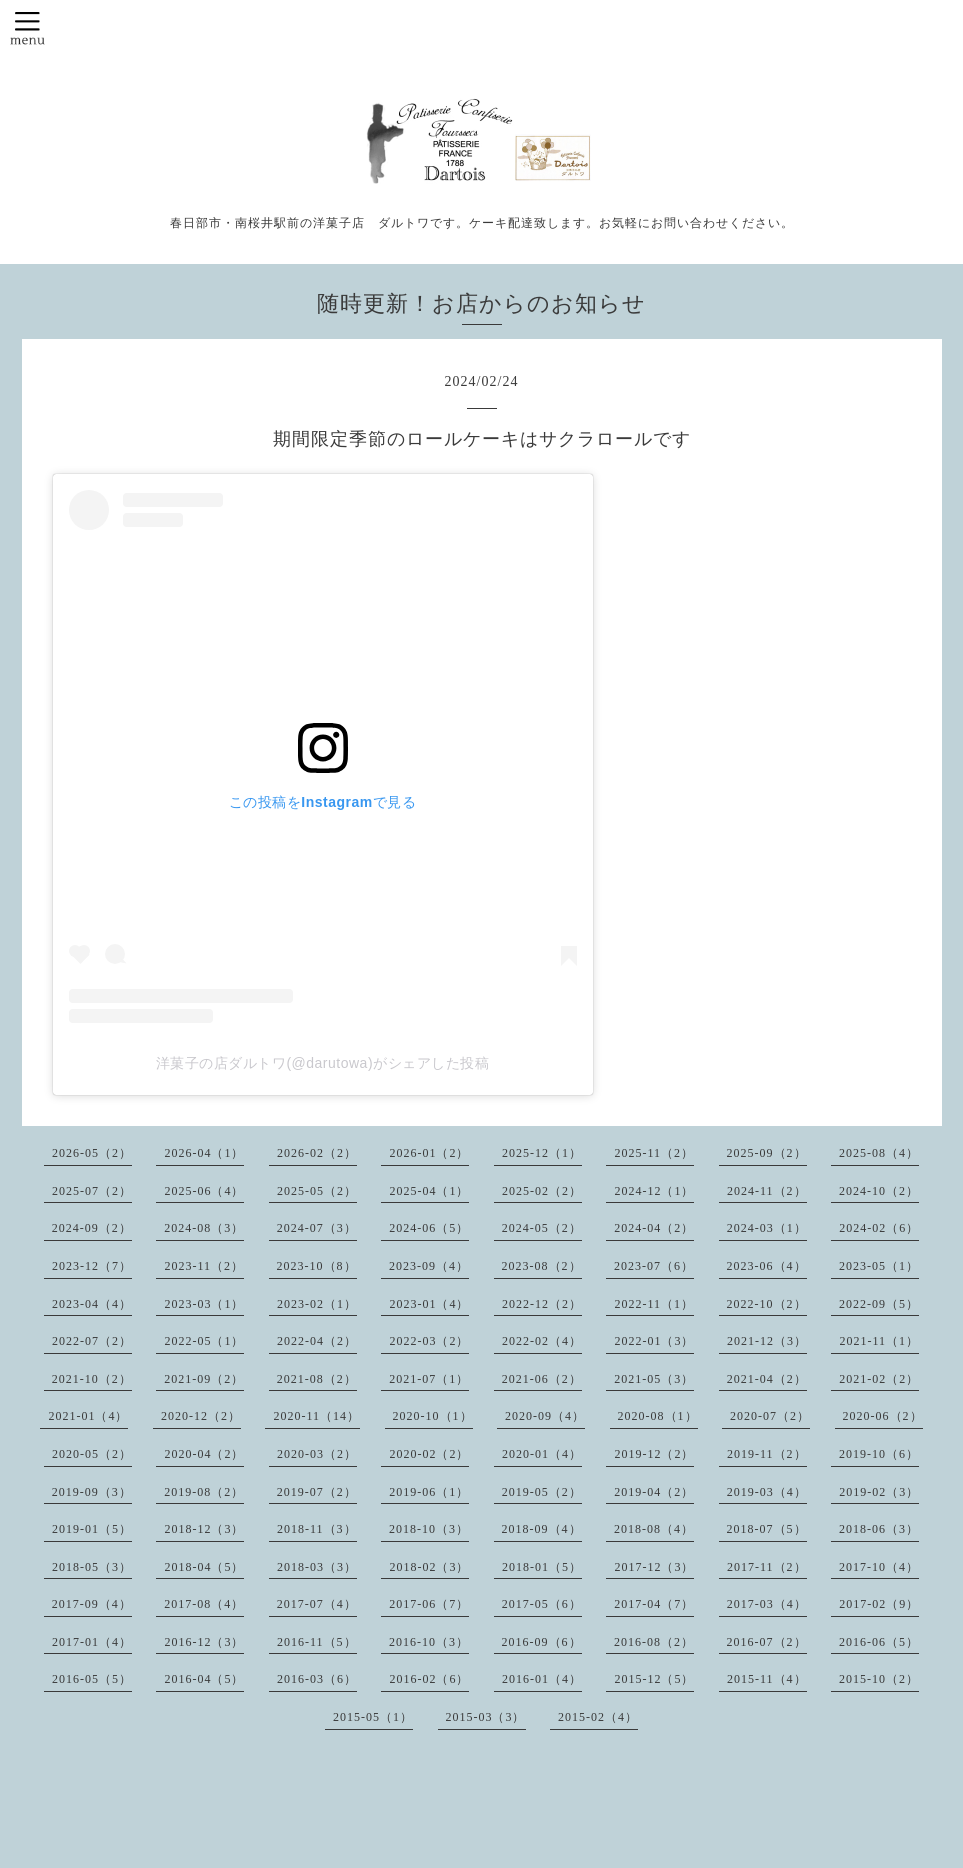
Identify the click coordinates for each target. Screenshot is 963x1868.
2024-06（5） (429, 1228)
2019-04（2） (654, 1492)
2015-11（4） (767, 1679)
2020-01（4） (542, 1454)
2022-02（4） (542, 1341)
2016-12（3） (204, 1642)
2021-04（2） (767, 1379)
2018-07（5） (767, 1529)
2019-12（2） (654, 1454)
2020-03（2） (317, 1454)
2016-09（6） (542, 1642)
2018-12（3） (204, 1529)
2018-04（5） (204, 1567)
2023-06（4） (767, 1266)
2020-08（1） (658, 1416)
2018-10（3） (429, 1529)
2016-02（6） (429, 1679)
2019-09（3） (92, 1492)
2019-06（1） (429, 1492)
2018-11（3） (317, 1529)
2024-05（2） (542, 1228)
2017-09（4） (92, 1604)
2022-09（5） (879, 1304)
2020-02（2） (429, 1454)
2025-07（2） (92, 1191)
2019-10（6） (879, 1454)
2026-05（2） (92, 1153)
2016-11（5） (317, 1642)
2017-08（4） (204, 1604)
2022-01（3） (654, 1341)
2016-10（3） (429, 1642)
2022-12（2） (542, 1304)
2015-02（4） (598, 1717)
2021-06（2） (542, 1379)
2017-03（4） (767, 1604)
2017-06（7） (429, 1604)
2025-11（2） (654, 1153)
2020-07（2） (770, 1416)
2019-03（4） (767, 1492)
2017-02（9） (879, 1604)
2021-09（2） (204, 1379)
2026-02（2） (317, 1153)
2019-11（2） (767, 1454)
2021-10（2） (92, 1379)
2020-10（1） (433, 1416)
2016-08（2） (654, 1642)
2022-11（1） (654, 1304)
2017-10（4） (879, 1567)
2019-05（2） (542, 1492)
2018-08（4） (654, 1529)
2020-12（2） (201, 1416)
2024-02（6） (879, 1228)
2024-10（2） (879, 1191)
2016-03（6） (317, 1679)
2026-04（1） (204, 1153)
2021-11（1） (879, 1341)
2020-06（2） (883, 1416)
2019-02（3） (879, 1492)
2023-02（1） (317, 1304)
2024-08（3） (204, 1228)
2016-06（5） (879, 1642)
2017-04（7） (654, 1604)
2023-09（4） (429, 1266)
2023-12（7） (92, 1266)
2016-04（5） (204, 1679)
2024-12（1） (654, 1191)
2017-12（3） (654, 1567)
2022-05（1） (204, 1341)
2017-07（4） (317, 1604)
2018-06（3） (879, 1529)
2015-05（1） (373, 1717)
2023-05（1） (879, 1266)
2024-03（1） (767, 1228)
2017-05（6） (542, 1604)
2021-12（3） (767, 1341)
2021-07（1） (429, 1379)
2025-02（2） (542, 1191)
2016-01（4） (542, 1679)
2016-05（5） (92, 1679)
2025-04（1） (429, 1191)
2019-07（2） (317, 1492)
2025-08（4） (879, 1153)
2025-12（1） (542, 1153)
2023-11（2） (204, 1266)
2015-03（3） (486, 1717)
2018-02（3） (429, 1567)
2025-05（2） (317, 1191)
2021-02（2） (879, 1379)
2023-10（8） (317, 1266)
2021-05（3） (654, 1379)
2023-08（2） (542, 1266)
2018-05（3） (92, 1567)
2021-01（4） (88, 1416)
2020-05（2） (92, 1454)
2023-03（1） (204, 1304)
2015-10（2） (879, 1679)
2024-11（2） (767, 1191)
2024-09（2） (92, 1228)
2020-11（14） (316, 1416)
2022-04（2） (317, 1341)
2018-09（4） (542, 1529)
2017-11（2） (767, 1567)
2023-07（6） (654, 1266)
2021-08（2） (317, 1379)
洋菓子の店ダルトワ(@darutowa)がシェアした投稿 (322, 1063)
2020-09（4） (545, 1416)
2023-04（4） (92, 1304)
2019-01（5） (92, 1529)
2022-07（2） (92, 1341)
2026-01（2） (429, 1153)
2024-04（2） (654, 1228)
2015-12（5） (654, 1679)
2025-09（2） (767, 1153)
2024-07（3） (317, 1228)
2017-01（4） (92, 1642)
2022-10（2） (767, 1304)
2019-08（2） (204, 1492)
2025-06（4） (204, 1191)
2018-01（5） (542, 1567)
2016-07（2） (767, 1642)
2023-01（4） (429, 1304)
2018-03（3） (317, 1567)
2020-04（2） (204, 1454)
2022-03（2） (429, 1341)
